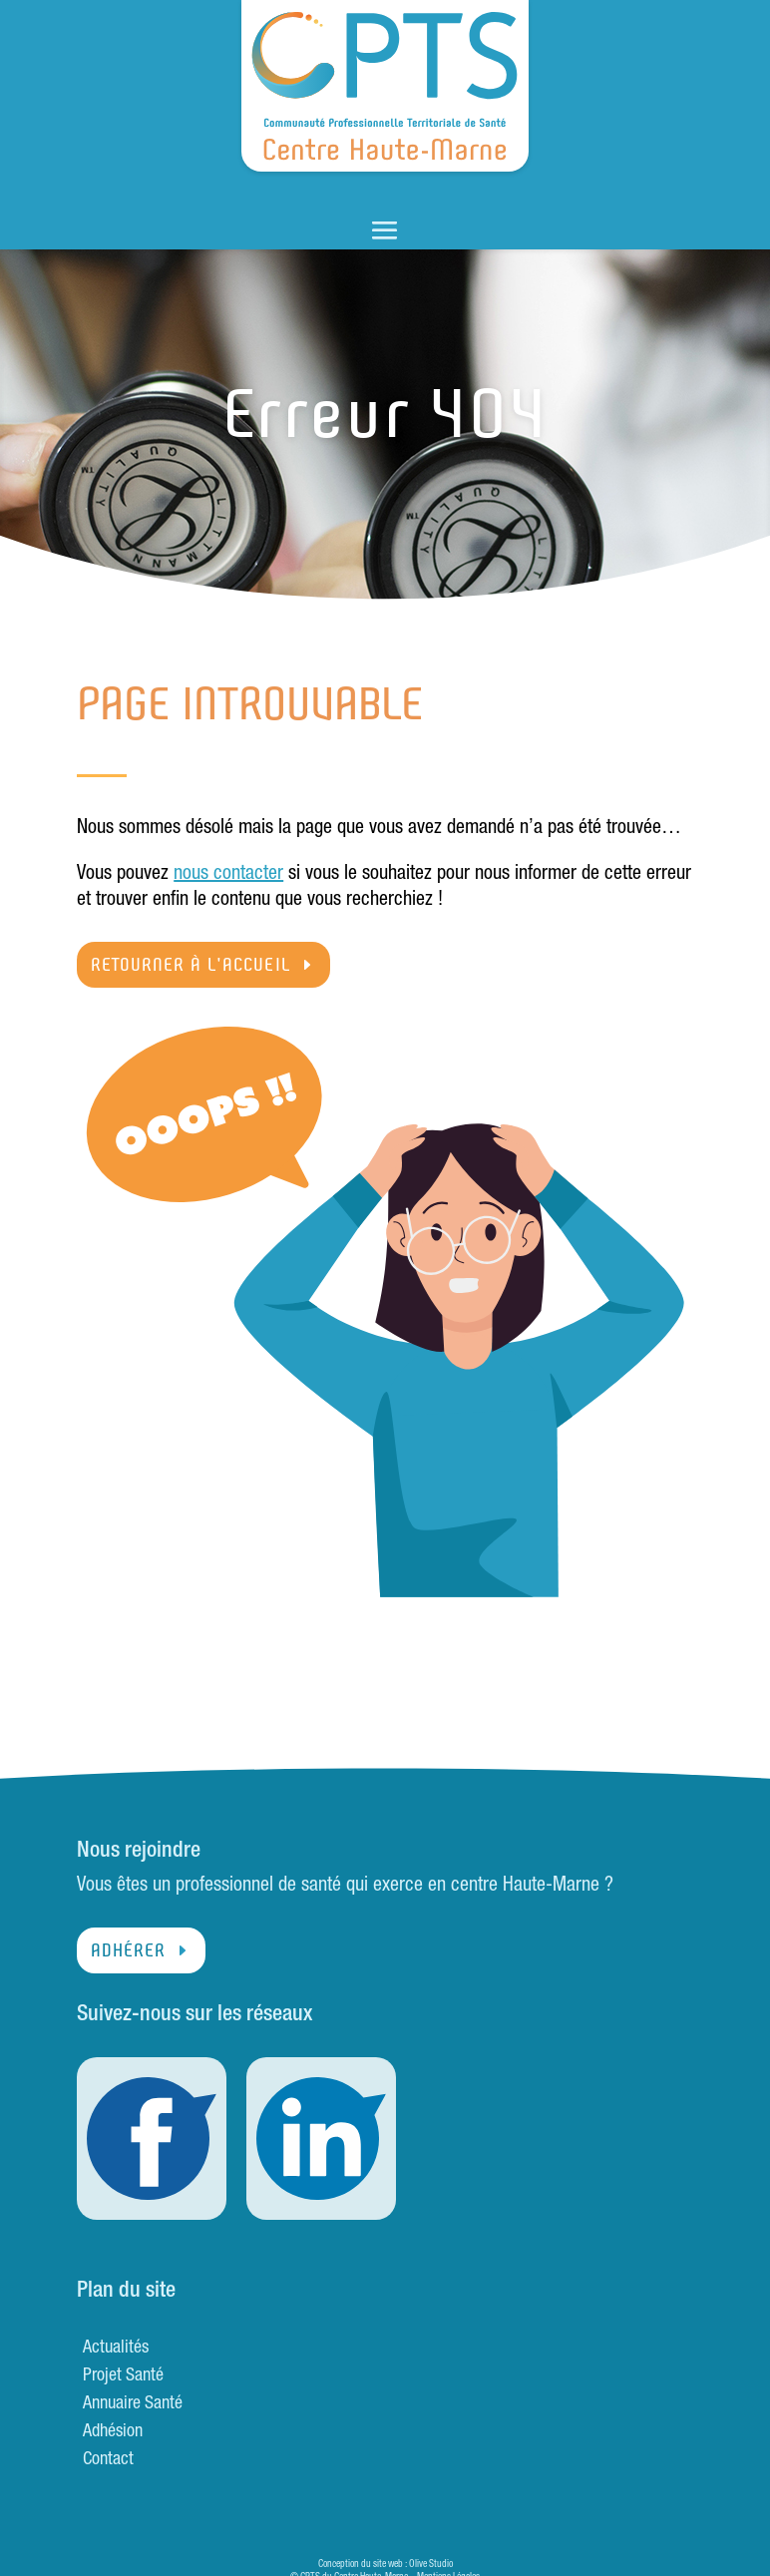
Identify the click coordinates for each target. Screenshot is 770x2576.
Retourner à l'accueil (190, 965)
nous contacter (228, 875)
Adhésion (113, 2432)
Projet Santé (123, 2376)
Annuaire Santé (133, 2404)
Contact (108, 2460)
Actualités (116, 2349)
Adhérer (128, 1950)
